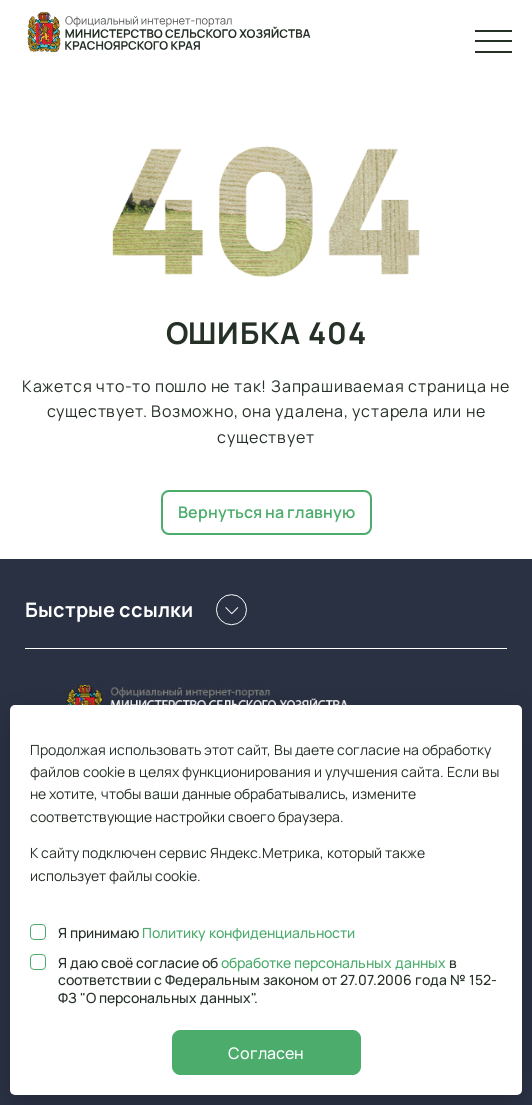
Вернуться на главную (266, 512)
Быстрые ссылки (136, 610)
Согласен (266, 1053)
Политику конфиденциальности (248, 932)
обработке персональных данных (333, 962)
